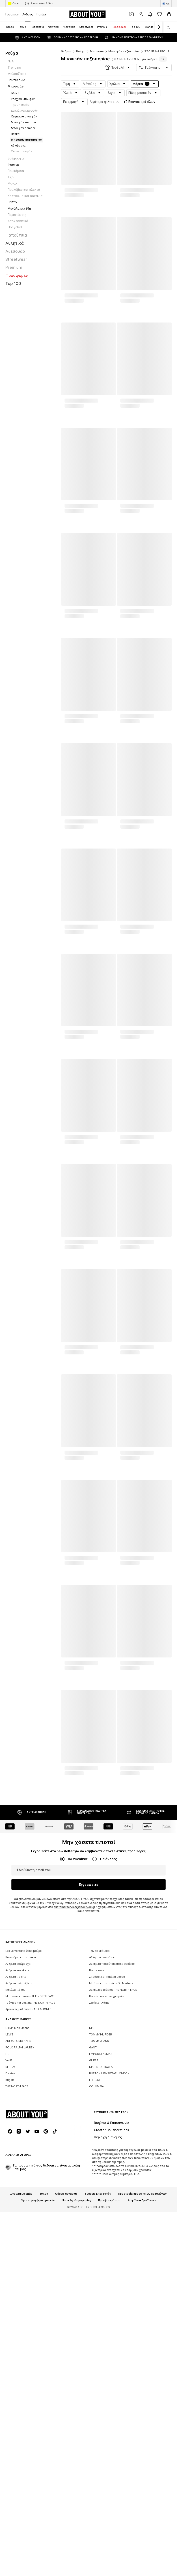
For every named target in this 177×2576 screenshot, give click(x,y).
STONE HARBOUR (156, 51)
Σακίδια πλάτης (99, 1997)
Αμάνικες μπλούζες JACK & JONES (28, 2004)
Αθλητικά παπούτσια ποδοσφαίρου (112, 1958)
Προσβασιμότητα (109, 2195)
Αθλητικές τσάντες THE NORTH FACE (113, 1984)
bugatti (10, 2074)
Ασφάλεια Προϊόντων (142, 2195)
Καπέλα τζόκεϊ (15, 1984)
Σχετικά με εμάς (21, 2188)
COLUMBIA (96, 2081)
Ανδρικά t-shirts (15, 1971)
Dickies (10, 2068)
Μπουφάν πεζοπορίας (124, 51)
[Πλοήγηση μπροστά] (158, 27)
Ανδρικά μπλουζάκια (18, 1978)
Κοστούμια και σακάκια (20, 1952)
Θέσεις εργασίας (66, 2188)
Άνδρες (27, 14)
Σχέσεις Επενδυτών (98, 2188)
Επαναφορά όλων (139, 101)
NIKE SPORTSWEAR (101, 2061)
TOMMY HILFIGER (100, 2029)
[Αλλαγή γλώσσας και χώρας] (166, 3)
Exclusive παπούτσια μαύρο (23, 1945)
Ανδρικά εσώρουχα (17, 1958)
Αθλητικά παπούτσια (102, 1952)
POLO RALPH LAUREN (20, 2042)
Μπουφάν (97, 51)
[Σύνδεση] (140, 14)
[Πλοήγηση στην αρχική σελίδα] (87, 14)
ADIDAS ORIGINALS (18, 2035)
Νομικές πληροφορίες (76, 2195)
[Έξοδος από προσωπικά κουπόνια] (131, 14)
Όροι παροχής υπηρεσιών (38, 2195)
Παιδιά (41, 14)
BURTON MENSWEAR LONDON (109, 2068)
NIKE (92, 2022)
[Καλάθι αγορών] (169, 14)
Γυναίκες (12, 14)
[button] (118, 67)
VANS (9, 2055)
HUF (8, 2048)
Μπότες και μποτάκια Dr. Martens (111, 1978)
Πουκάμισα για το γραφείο (106, 1991)
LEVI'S (9, 2029)
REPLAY (10, 2061)
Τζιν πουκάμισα (99, 1945)
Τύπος (43, 2188)
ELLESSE (95, 2074)
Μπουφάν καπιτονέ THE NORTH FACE (29, 1991)
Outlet (13, 3)
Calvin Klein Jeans (17, 2022)
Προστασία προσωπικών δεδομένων (142, 2188)
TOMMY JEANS (99, 2035)
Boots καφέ (97, 1965)
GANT (93, 2042)
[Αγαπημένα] (159, 14)
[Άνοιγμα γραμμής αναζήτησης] (166, 27)
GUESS (93, 2055)
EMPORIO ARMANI (101, 2048)
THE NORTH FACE (16, 2081)
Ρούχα (80, 51)
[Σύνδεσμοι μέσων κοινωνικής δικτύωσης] (10, 2126)
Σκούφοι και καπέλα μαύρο (107, 1971)
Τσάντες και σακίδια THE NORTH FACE (30, 1997)
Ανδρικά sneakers (17, 1965)
